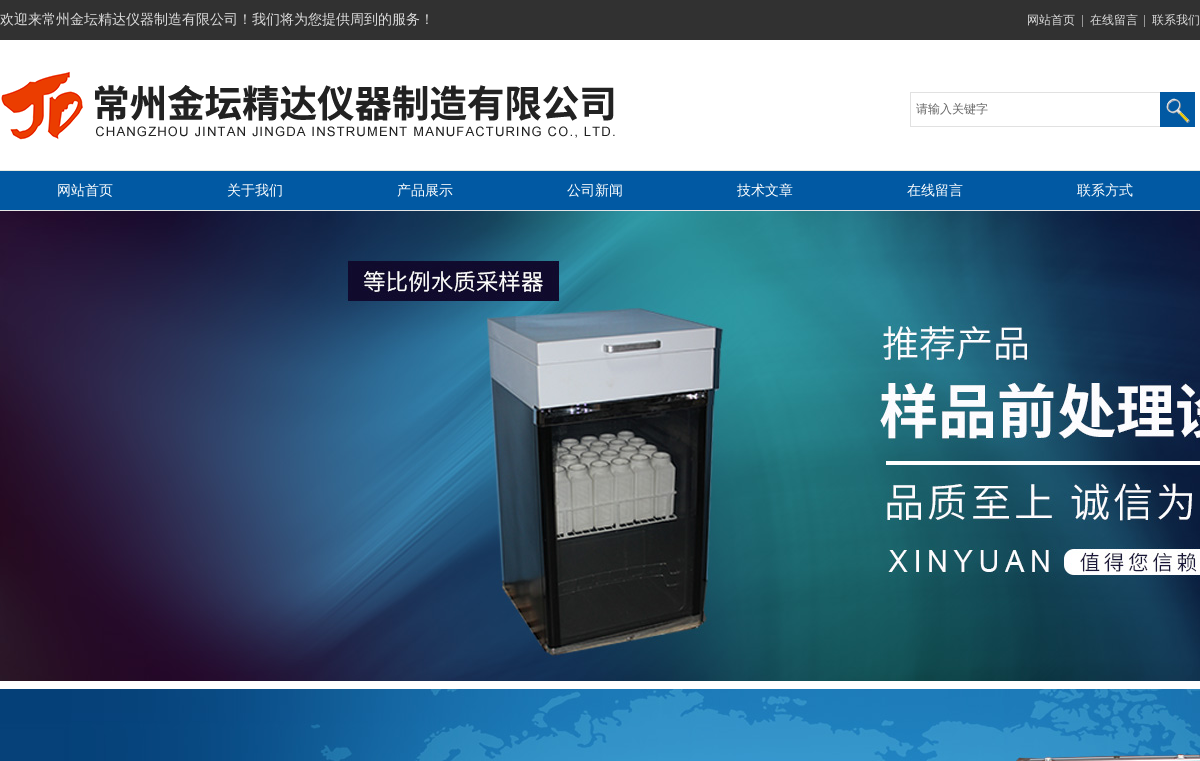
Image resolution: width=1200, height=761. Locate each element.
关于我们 (255, 190)
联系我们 (1176, 20)
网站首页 (1051, 20)
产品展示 (425, 190)
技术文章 (765, 190)
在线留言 (1114, 20)
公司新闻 (595, 190)
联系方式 (1105, 190)
